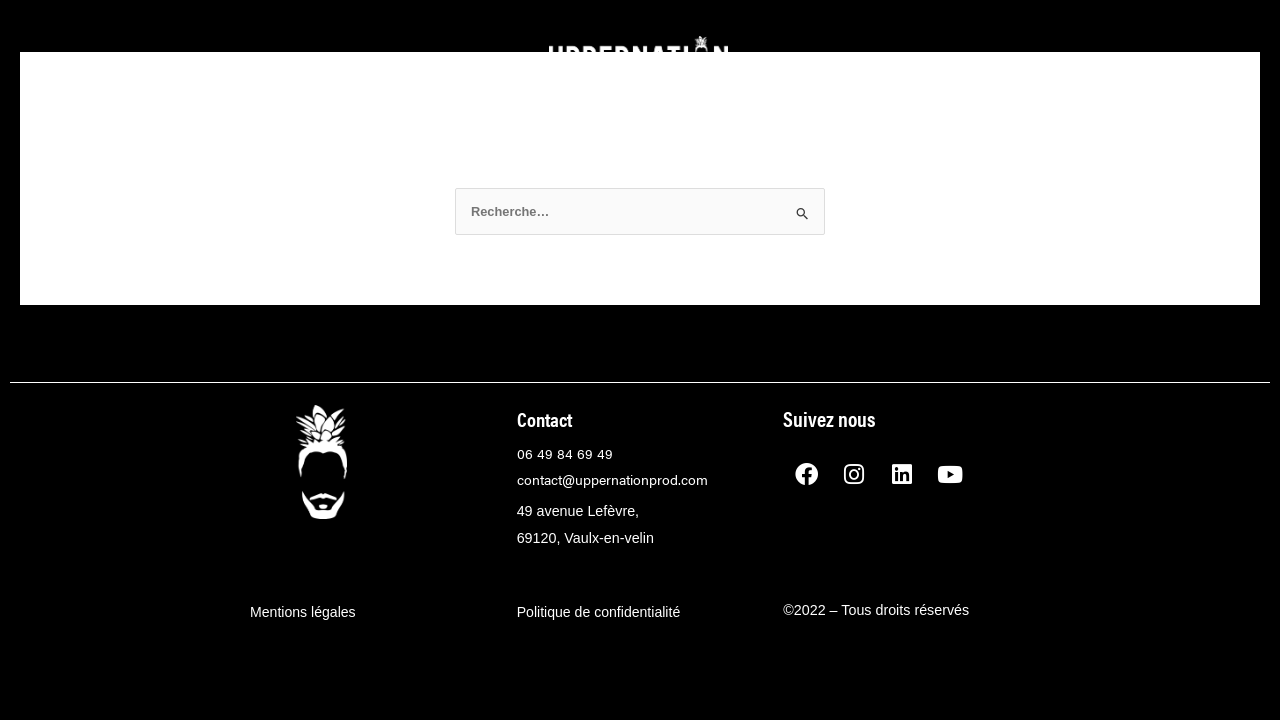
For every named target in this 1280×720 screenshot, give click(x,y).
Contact (546, 418)
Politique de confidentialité (600, 610)
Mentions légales (303, 610)
